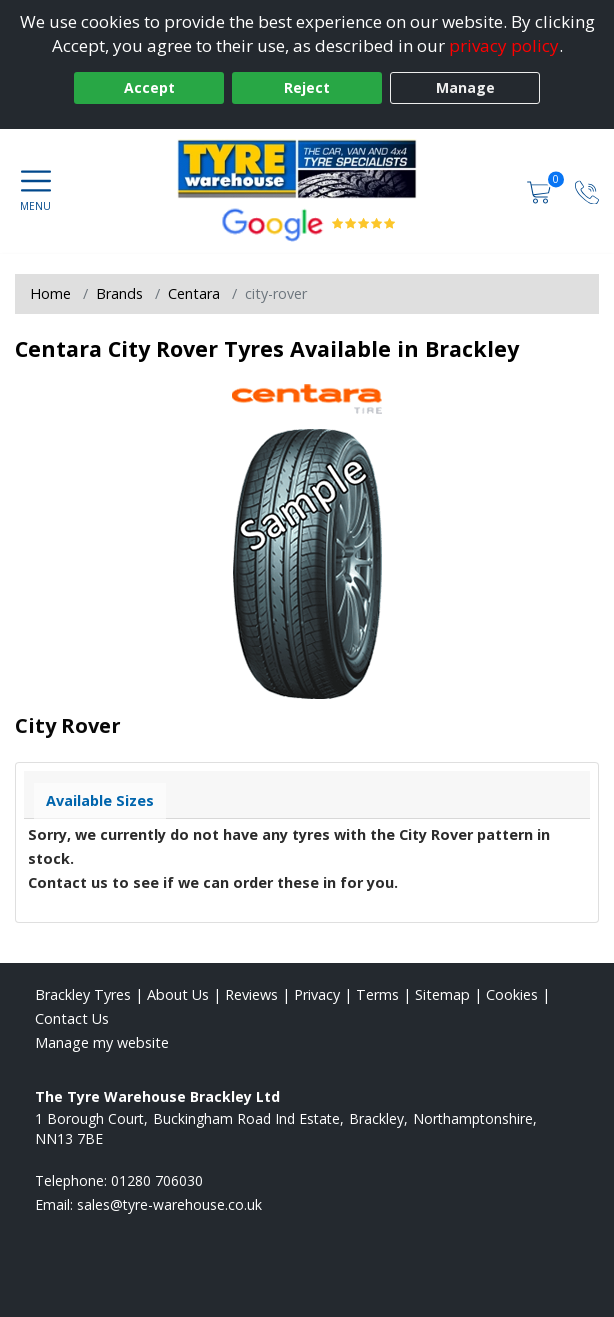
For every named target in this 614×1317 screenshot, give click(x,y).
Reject (307, 87)
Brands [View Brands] (119, 293)
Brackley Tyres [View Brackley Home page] (83, 994)
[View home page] (307, 169)
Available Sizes (100, 800)
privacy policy (504, 45)
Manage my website (102, 1042)
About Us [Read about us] (178, 994)
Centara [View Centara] (194, 293)
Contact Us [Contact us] (72, 1018)
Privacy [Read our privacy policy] (317, 994)
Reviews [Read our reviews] (251, 994)
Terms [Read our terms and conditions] (377, 994)
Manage (465, 87)
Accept (149, 87)
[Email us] (169, 1204)
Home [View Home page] (50, 293)
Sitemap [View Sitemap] (442, 994)
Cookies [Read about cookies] (512, 994)
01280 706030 (157, 1180)
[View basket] (541, 190)
